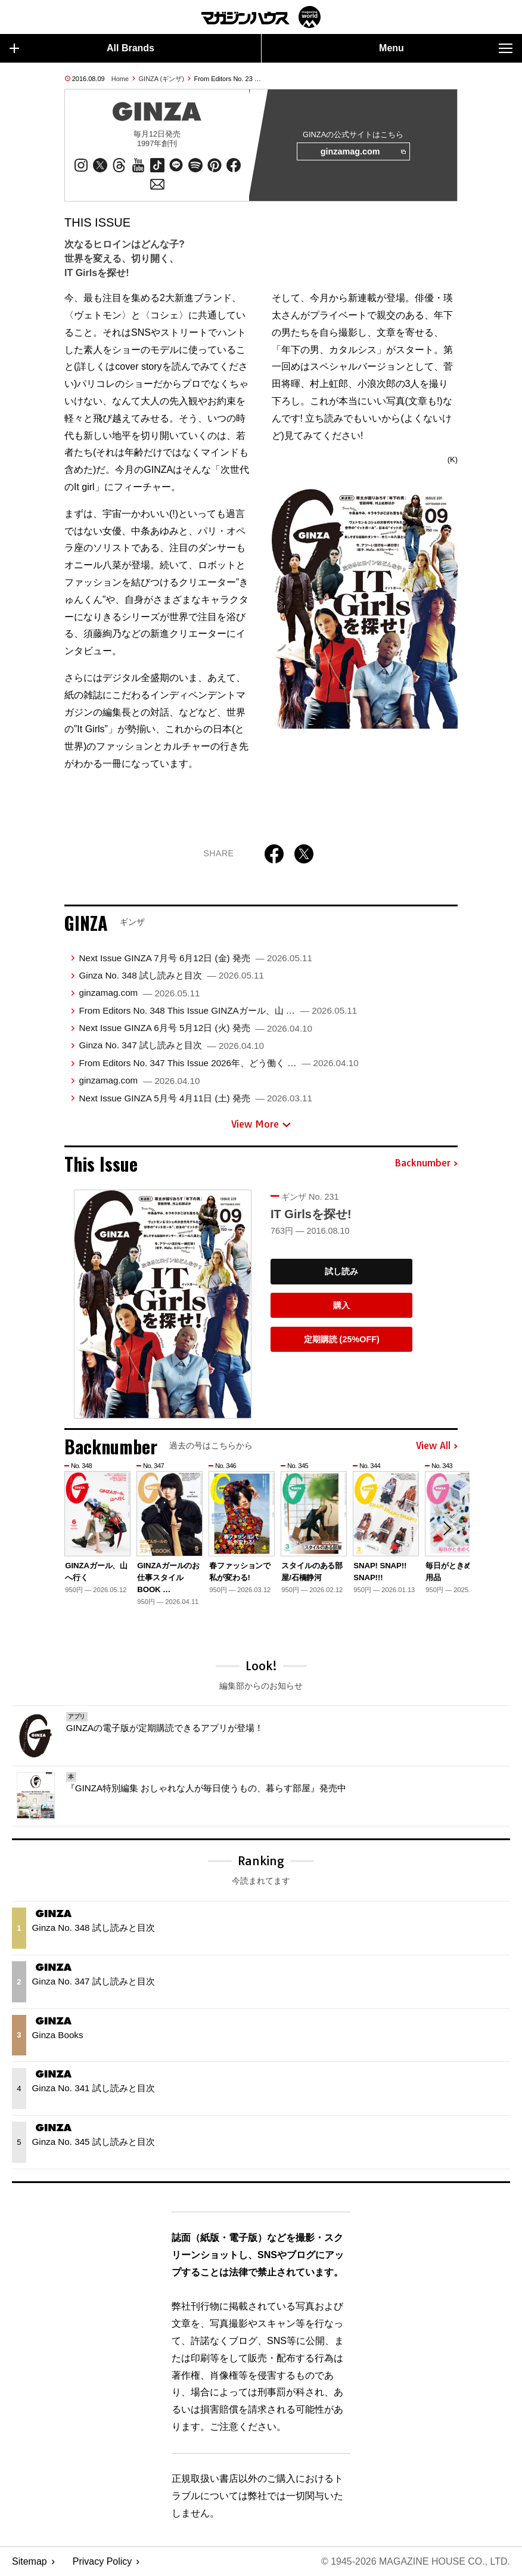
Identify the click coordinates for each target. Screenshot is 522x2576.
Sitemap (29, 2561)
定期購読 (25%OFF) (342, 1339)
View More (261, 1124)
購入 (341, 1305)
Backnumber (426, 1163)
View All (437, 1446)
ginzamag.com (363, 152)
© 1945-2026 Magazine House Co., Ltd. (415, 2561)
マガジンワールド (261, 17)
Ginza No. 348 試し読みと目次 (171, 975)
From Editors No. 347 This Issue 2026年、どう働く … (218, 1063)
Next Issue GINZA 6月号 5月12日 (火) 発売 (195, 1028)
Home (120, 78)
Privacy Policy (102, 2561)
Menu (445, 48)
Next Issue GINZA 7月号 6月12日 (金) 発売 (195, 958)
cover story (138, 366)
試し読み (341, 1271)
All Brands (82, 48)
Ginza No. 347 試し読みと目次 (171, 1045)
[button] (447, 1528)
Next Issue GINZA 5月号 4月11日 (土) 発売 (195, 1098)
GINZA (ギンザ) (161, 78)
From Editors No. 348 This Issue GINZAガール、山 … (218, 1010)
